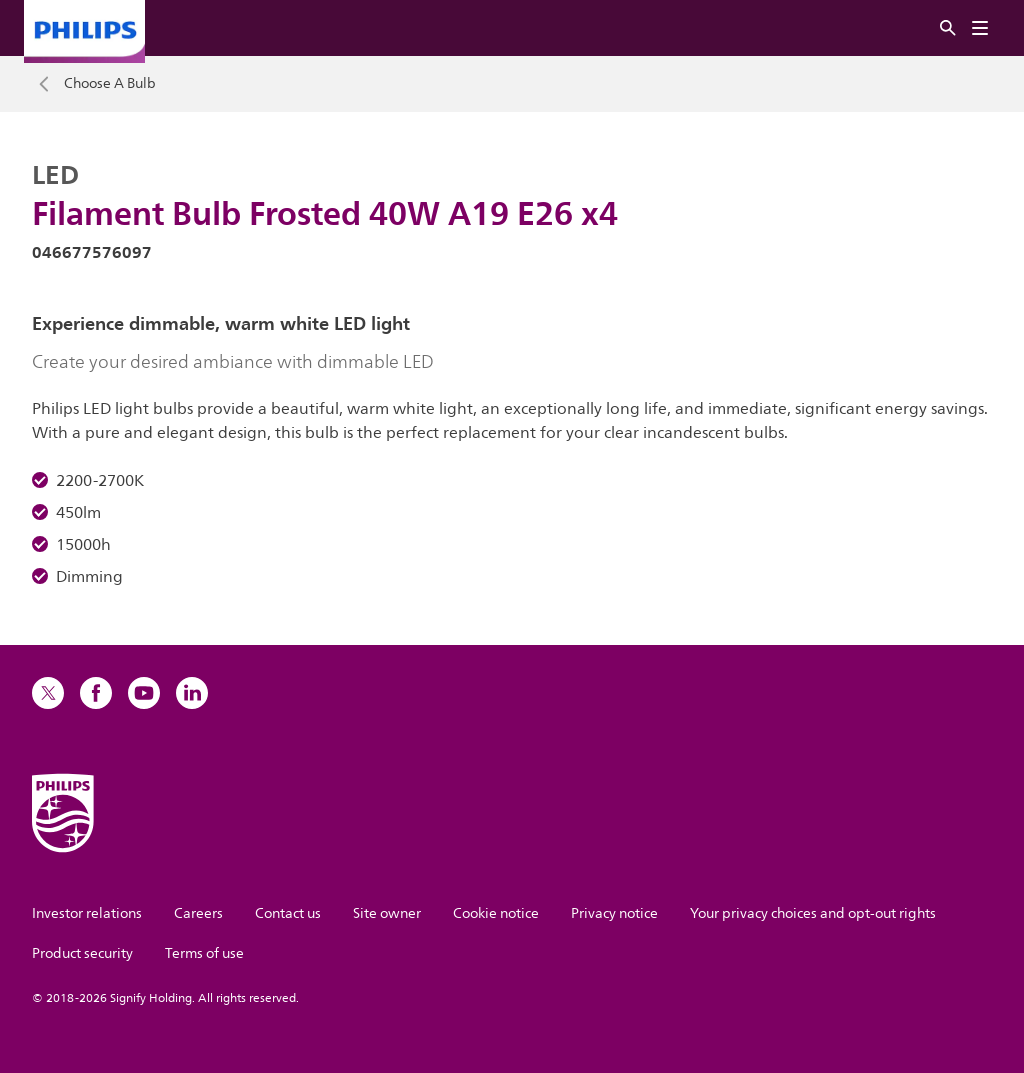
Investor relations (87, 913)
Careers (198, 913)
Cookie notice (496, 913)
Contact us (288, 913)
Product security (82, 953)
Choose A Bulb (110, 84)
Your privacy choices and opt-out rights (813, 913)
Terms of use (204, 953)
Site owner (387, 913)
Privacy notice (614, 913)
